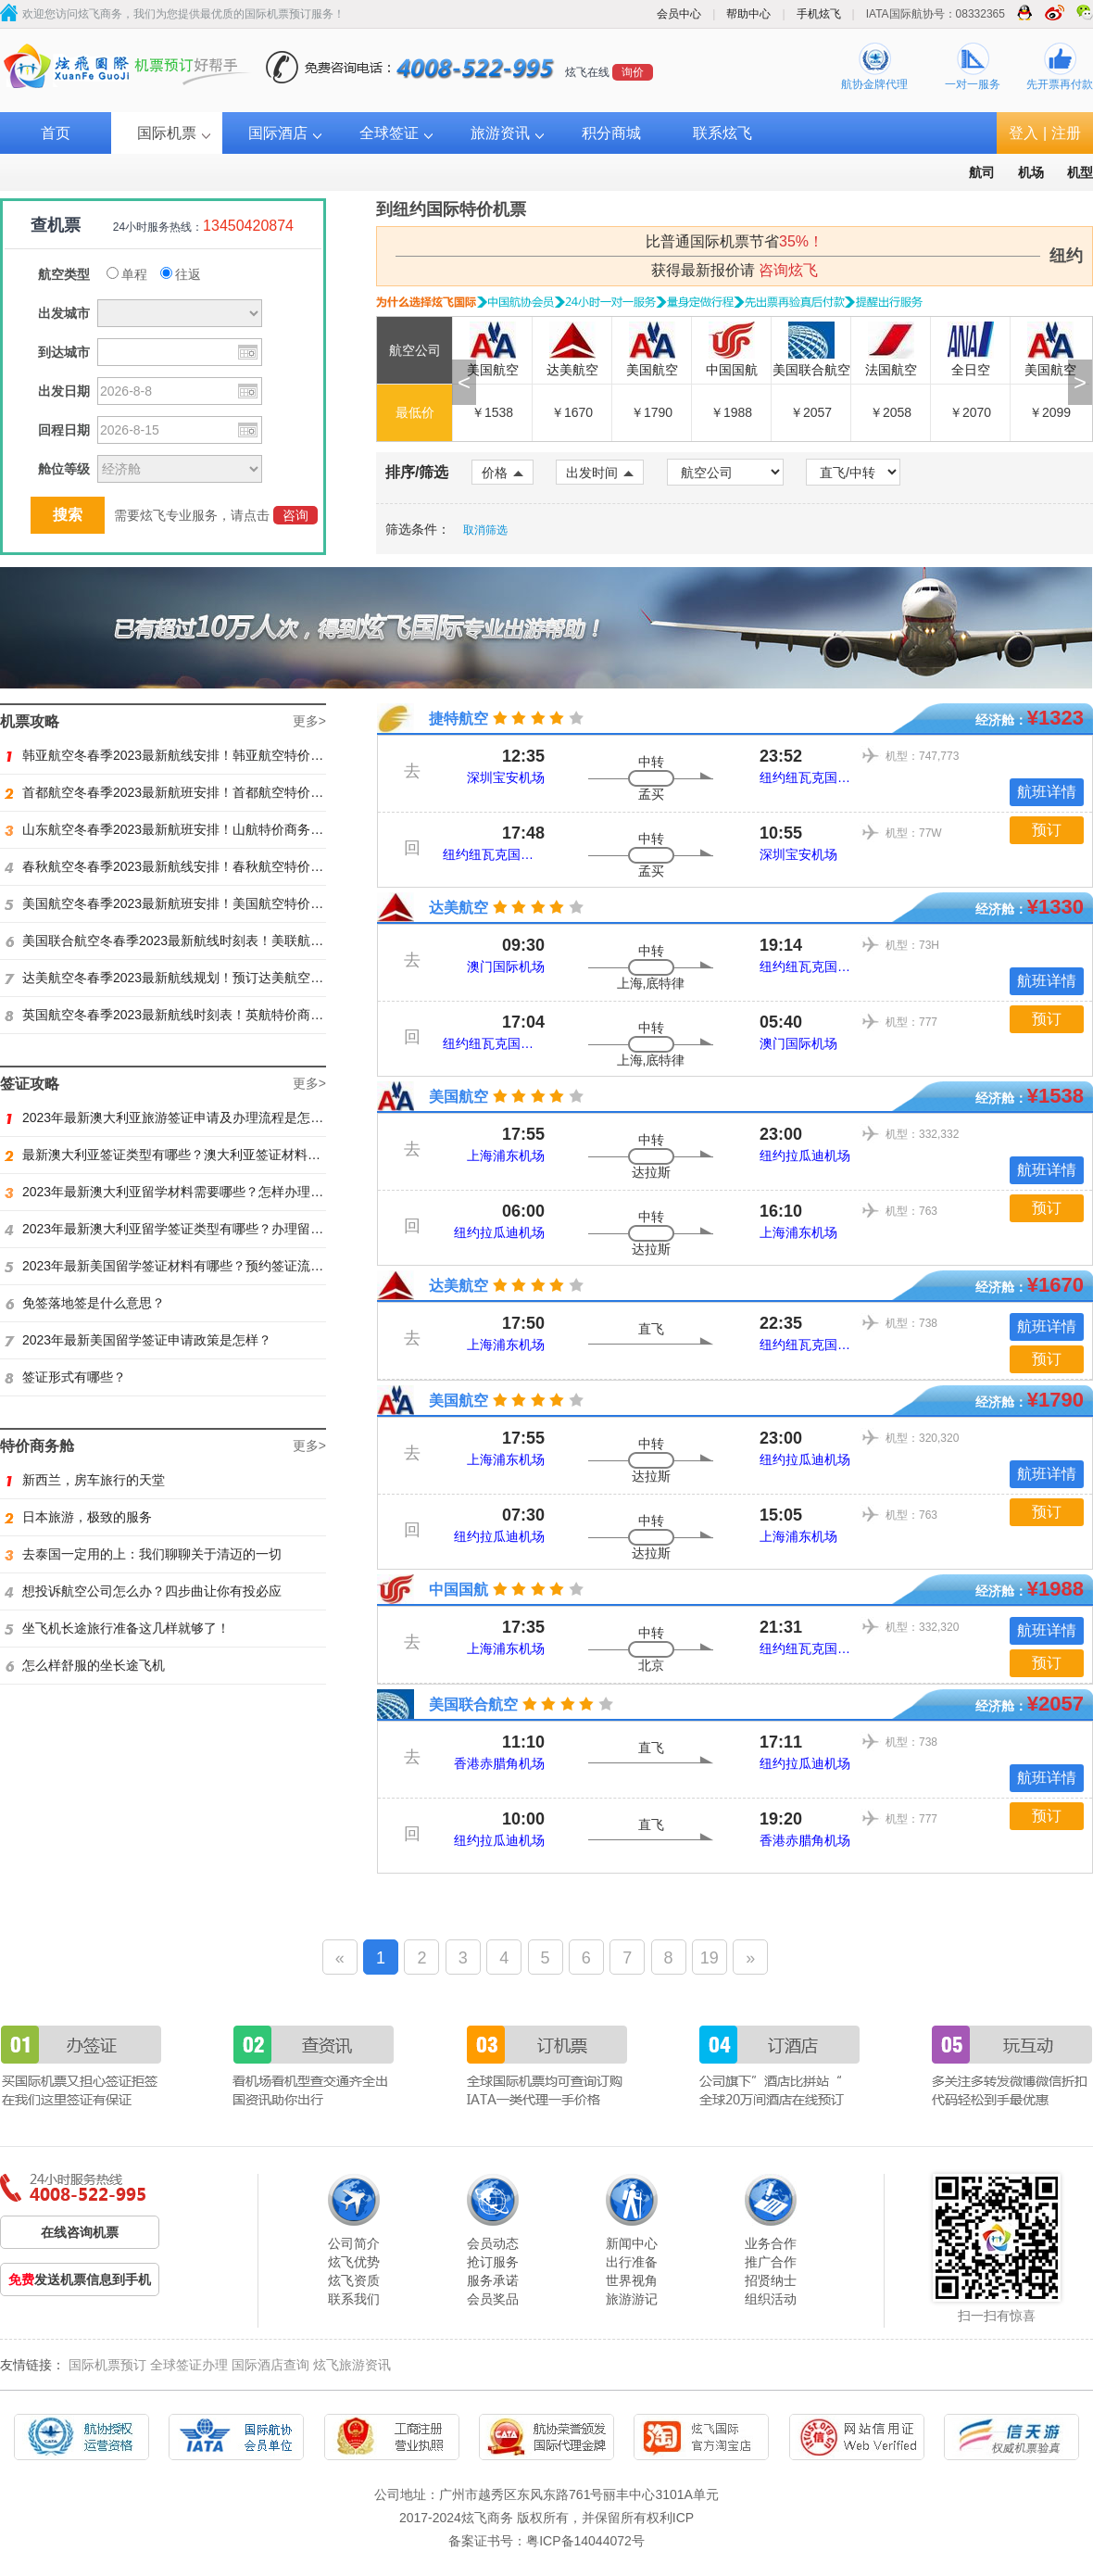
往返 (180, 274)
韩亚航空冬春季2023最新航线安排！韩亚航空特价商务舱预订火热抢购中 (222, 755)
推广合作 (771, 2261)
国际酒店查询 (270, 2364)
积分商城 (611, 133)
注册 (1066, 133)
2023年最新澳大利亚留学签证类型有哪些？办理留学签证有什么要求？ (216, 1228)
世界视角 (632, 2280)
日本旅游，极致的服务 (78, 1516)
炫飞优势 (354, 2261)
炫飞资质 (354, 2280)
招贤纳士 (771, 2280)
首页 (55, 133)
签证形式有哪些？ (65, 1377)
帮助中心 (748, 13)
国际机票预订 (107, 2364)
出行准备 (632, 2261)
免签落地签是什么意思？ (85, 1302)
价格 (502, 472)
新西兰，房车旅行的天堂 (85, 1479)
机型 (1080, 172)
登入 (1023, 133)
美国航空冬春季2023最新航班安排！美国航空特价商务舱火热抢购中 (209, 903)
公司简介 (354, 2243)
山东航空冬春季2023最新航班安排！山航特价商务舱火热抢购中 (196, 829)
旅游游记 (632, 2299)
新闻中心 (632, 2243)
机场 (1031, 172)
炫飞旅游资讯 (352, 2364)
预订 (1047, 830)
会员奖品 (493, 2299)
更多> (309, 720)
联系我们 (354, 2299)
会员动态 (493, 2243)
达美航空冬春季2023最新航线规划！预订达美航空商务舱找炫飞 (196, 977)
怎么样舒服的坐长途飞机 (85, 1665)
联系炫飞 (722, 133)
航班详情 (1046, 792)
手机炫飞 (819, 13)
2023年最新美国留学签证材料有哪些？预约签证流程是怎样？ (190, 1265)
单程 (127, 274)
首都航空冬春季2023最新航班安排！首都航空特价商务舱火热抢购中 (209, 792)
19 (709, 1958)
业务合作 (771, 2243)
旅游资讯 (500, 133)
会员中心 (679, 13)
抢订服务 (493, 2261)
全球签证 (389, 133)
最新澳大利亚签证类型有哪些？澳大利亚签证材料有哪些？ (182, 1154)
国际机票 (166, 133)
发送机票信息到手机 (79, 2279)
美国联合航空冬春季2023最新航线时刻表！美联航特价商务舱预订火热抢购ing (238, 940)
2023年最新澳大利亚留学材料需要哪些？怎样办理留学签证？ (190, 1191)
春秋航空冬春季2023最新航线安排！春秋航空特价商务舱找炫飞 (196, 866)
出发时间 (600, 472)
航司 (982, 172)
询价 (633, 72)
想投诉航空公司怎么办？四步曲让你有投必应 (143, 1591)
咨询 (295, 515)
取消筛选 (485, 530)
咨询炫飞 (788, 270)
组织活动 (771, 2299)
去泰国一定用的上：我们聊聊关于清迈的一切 (143, 1554)
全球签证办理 (189, 2364)
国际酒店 (278, 133)
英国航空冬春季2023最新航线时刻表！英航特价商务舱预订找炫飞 (203, 1014)
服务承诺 (493, 2280)
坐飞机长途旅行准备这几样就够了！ (117, 1628)
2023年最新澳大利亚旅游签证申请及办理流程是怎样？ (170, 1117)
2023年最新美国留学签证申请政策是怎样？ (138, 1339)
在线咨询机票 (80, 2232)
